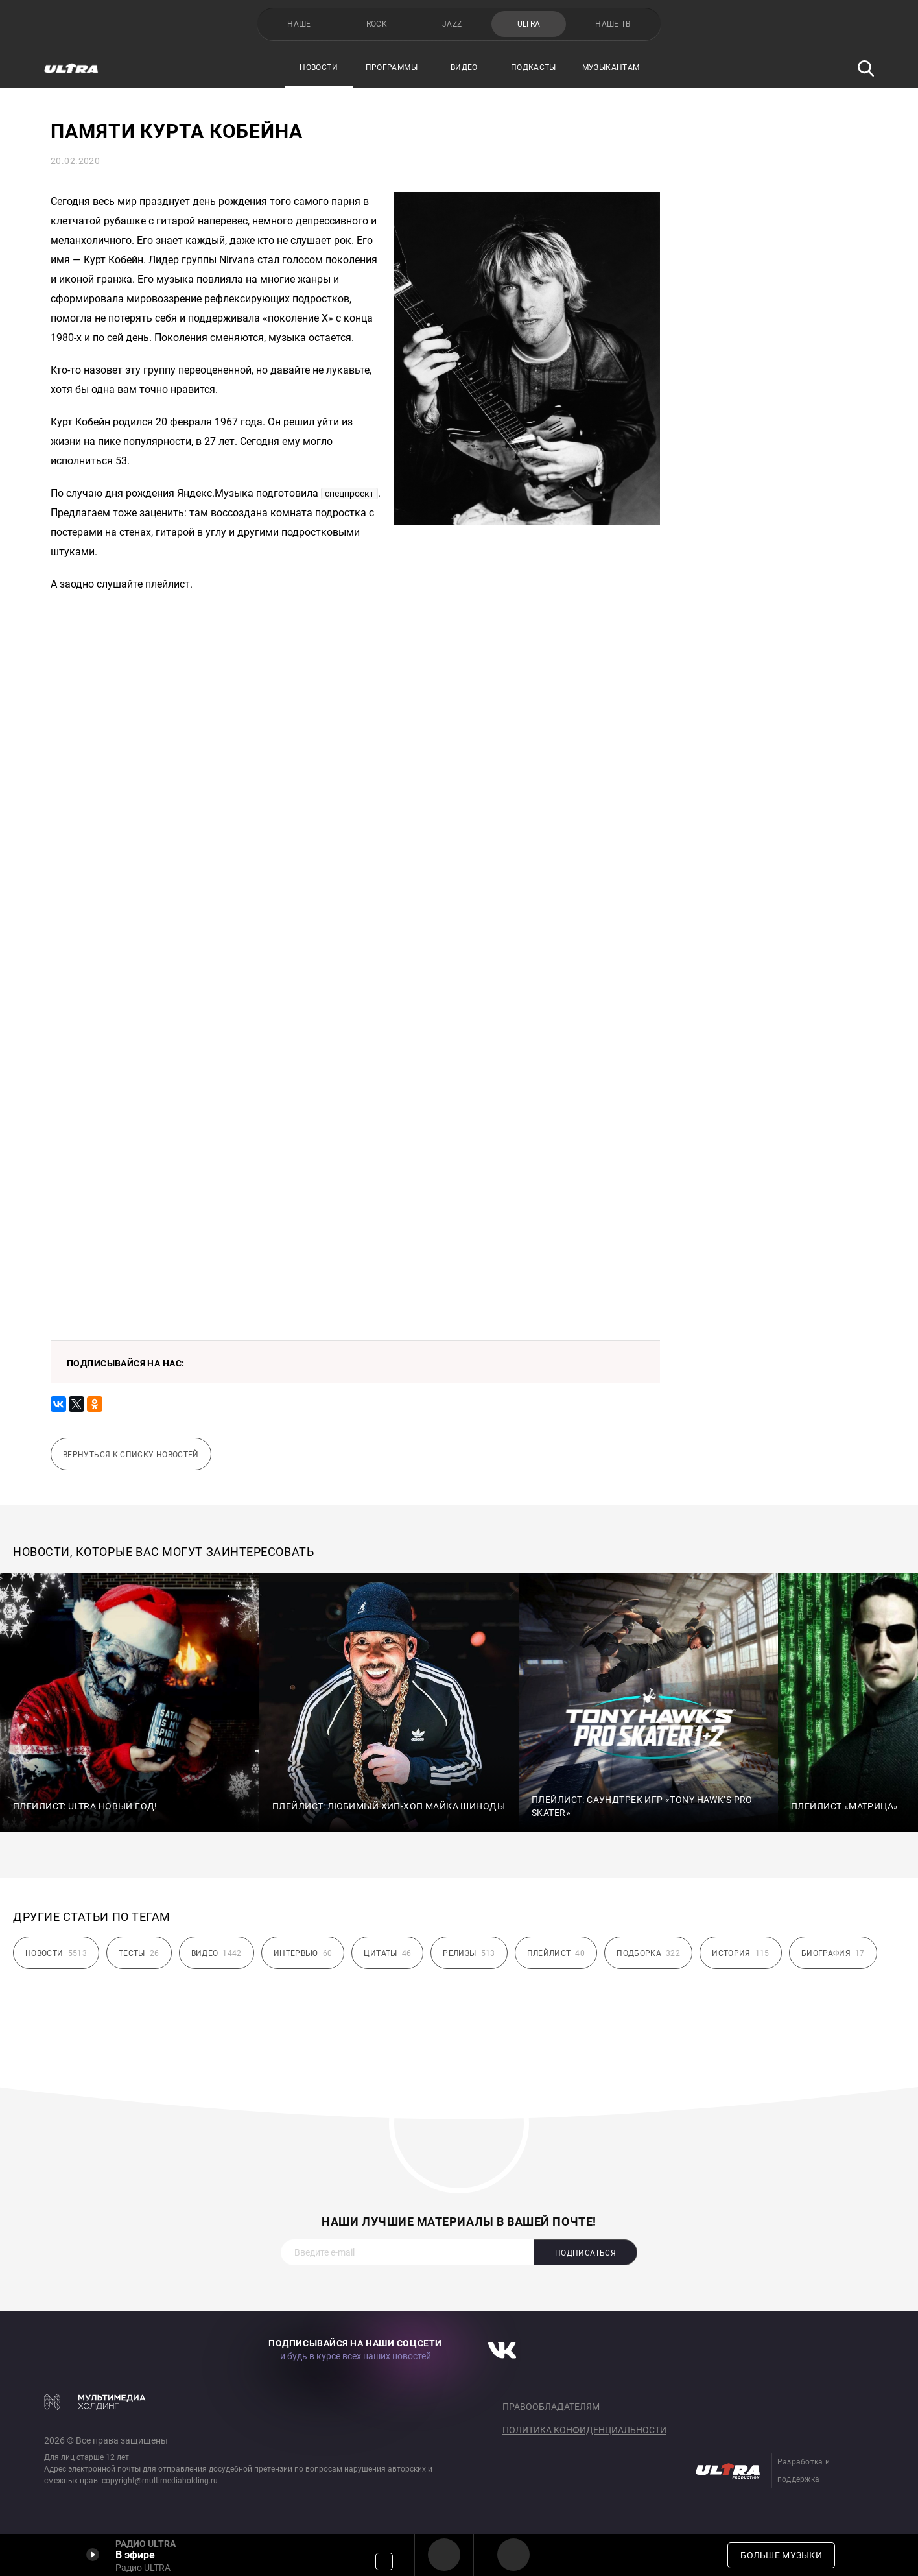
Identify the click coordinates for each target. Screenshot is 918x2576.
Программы (392, 67)
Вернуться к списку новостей (131, 1454)
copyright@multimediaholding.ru (160, 2480)
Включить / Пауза (92, 2554)
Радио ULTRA (444, 2554)
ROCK (376, 24)
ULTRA (529, 24)
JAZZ (452, 24)
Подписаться (585, 2253)
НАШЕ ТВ (613, 24)
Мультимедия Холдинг (95, 2402)
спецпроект (349, 493)
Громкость (384, 2561)
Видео (464, 67)
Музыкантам (611, 67)
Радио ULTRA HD (513, 2554)
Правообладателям (551, 2407)
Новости (319, 67)
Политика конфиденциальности (584, 2430)
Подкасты (533, 67)
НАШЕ (299, 24)
